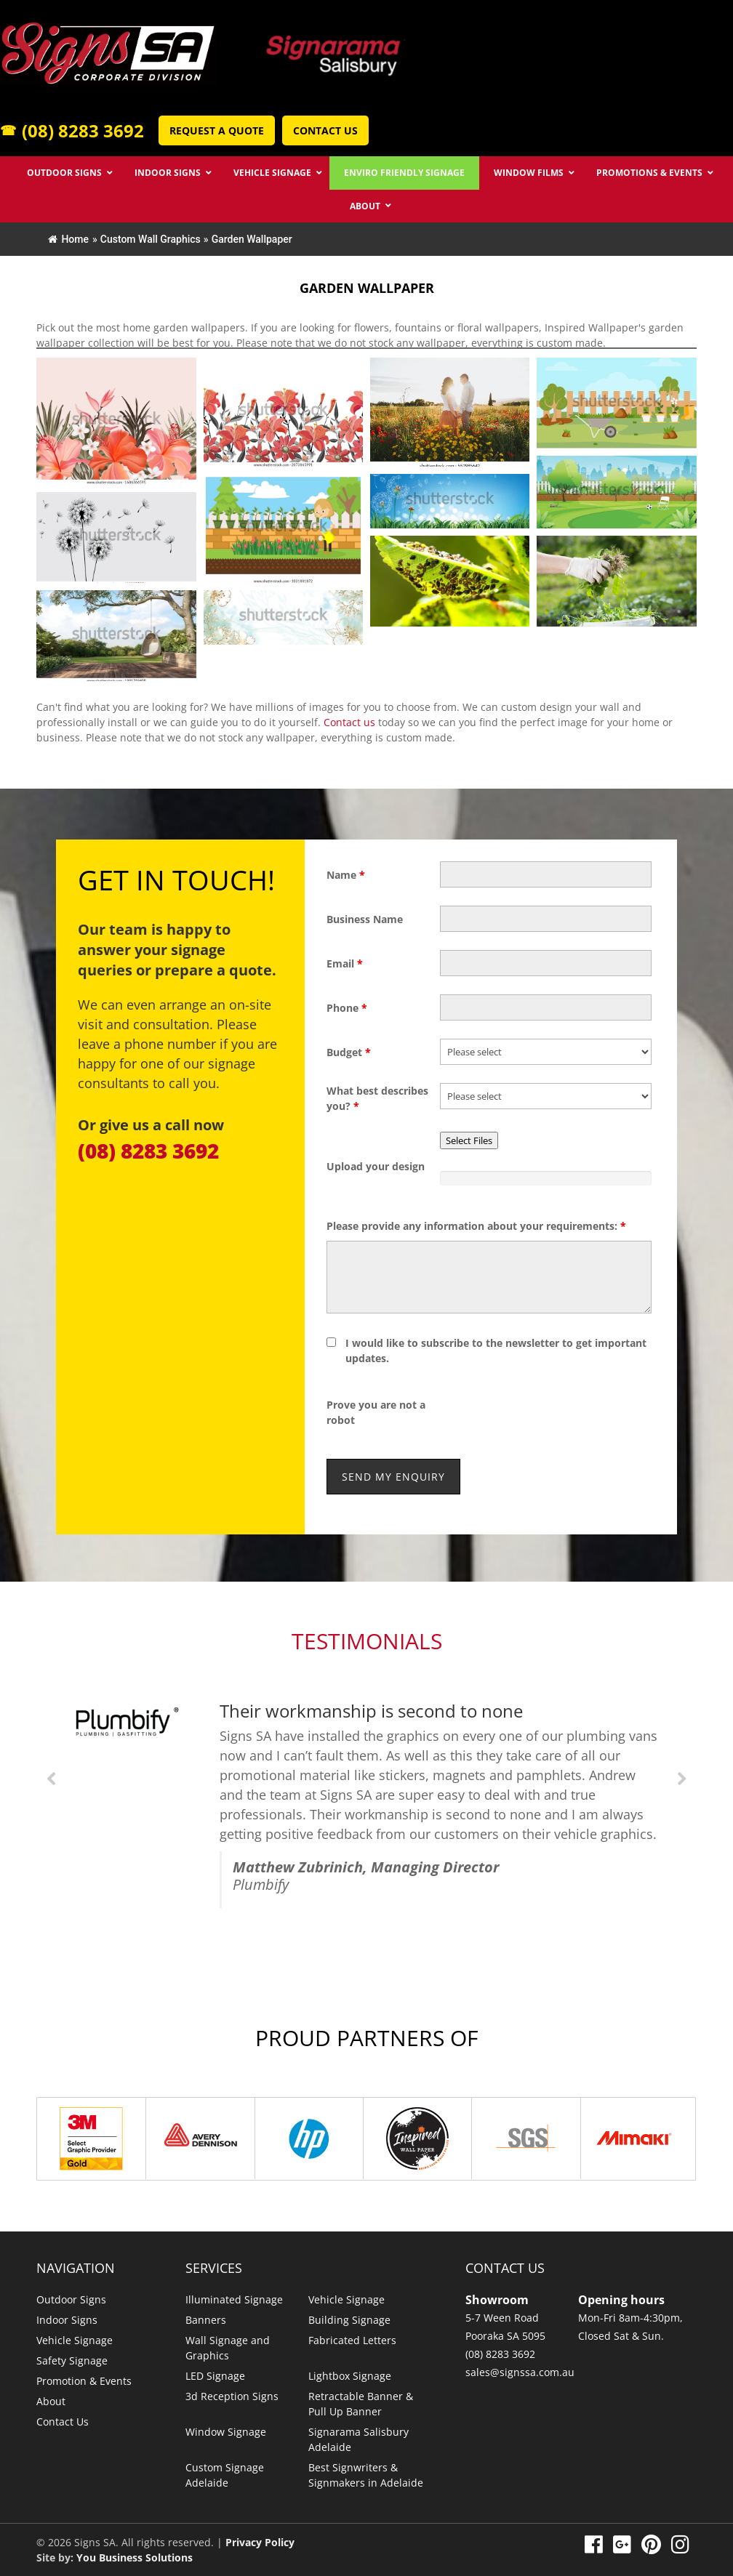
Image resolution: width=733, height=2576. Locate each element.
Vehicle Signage (74, 2340)
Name (346, 875)
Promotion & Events (84, 2381)
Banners (205, 2320)
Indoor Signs (66, 2320)
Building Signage (349, 2320)
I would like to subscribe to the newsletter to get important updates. (495, 1350)
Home (68, 239)
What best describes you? (377, 1098)
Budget (349, 1052)
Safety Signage (72, 2360)
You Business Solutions (134, 2557)
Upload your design (376, 1166)
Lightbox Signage (349, 2376)
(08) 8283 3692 (72, 130)
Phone (347, 1008)
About (50, 2401)
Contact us (349, 722)
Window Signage (225, 2432)
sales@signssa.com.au (519, 2372)
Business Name (365, 919)
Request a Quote (216, 130)
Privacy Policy (260, 2542)
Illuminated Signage (234, 2299)
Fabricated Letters (352, 2340)
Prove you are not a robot (376, 1412)
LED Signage (215, 2376)
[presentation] (550, 1412)
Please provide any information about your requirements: (476, 1226)
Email (345, 963)
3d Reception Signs (232, 2396)
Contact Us (325, 130)
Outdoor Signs (71, 2299)
